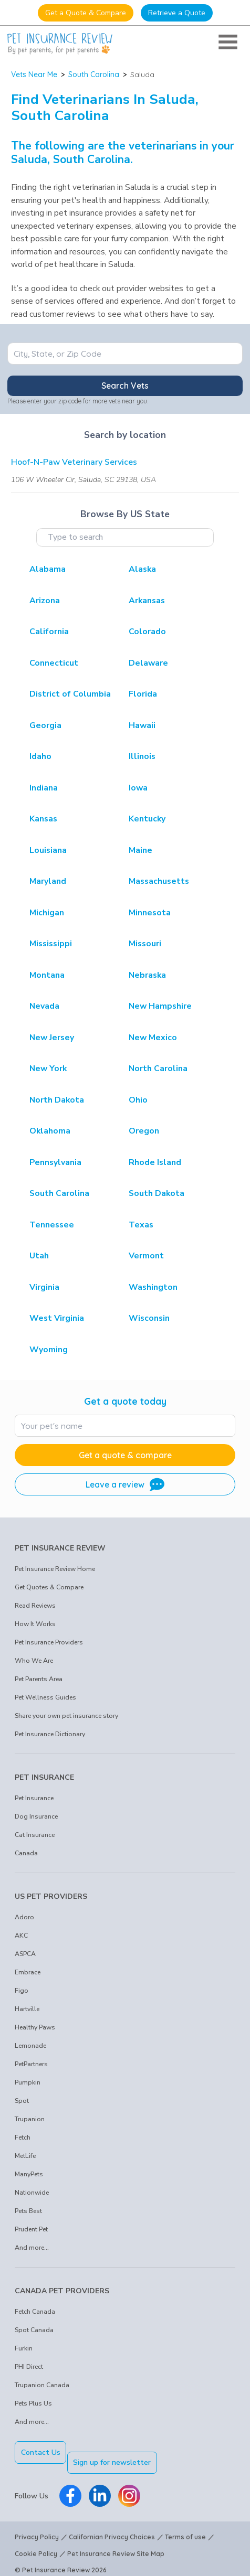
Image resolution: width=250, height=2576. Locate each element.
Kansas (43, 819)
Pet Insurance (34, 1798)
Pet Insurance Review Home (55, 1569)
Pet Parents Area (38, 1679)
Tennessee (51, 1225)
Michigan (46, 912)
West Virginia (56, 1318)
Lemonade (30, 2045)
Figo (21, 1990)
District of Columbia (70, 694)
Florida (143, 694)
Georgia (45, 725)
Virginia (44, 1287)
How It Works (35, 1624)
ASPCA (25, 1954)
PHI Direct (29, 2367)
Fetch (22, 2137)
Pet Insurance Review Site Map (115, 2544)
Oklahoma (49, 1131)
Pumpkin (27, 2082)
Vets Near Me (34, 74)
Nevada (44, 1006)
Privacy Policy (37, 2527)
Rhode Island (155, 1162)
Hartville (27, 2009)
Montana (47, 975)
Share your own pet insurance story (66, 1716)
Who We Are (34, 1660)
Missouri (145, 943)
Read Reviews (35, 1605)
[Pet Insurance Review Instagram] (129, 2486)
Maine (140, 850)
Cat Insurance (35, 1835)
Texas (141, 1225)
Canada (26, 1853)
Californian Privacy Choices (112, 2527)
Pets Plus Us (33, 2403)
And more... (32, 2247)
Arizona (44, 600)
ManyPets (29, 2174)
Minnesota (150, 912)
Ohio (138, 1100)
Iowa (138, 788)
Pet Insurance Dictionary (50, 1734)
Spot (22, 2101)
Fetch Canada (35, 2311)
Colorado (147, 631)
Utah (39, 1256)
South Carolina (93, 74)
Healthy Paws (35, 2027)
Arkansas (147, 600)
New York (48, 1068)
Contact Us (40, 2452)
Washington (153, 1287)
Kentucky (147, 819)
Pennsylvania (55, 1162)
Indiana (43, 788)
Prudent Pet (31, 2229)
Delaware (148, 663)
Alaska (142, 569)
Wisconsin (149, 1318)
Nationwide (32, 2192)
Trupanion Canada (42, 2385)
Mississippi (50, 943)
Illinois (142, 756)
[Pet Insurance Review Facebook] (70, 2486)
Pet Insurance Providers (49, 1642)
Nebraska (147, 975)
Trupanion (30, 2119)
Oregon (144, 1131)
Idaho (40, 756)
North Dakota (56, 1100)
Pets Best (28, 2211)
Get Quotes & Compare (49, 1587)
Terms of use (185, 2527)
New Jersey (51, 1037)
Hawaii (142, 725)
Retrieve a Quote (176, 13)
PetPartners (31, 2064)
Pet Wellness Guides (45, 1697)
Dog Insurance (36, 1816)
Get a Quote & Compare (85, 13)
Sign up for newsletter (122, 2452)
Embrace (27, 1972)
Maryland (47, 881)
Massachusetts (159, 881)
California (49, 631)
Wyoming (48, 1349)
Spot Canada (34, 2330)
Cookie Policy (36, 2544)
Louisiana (48, 850)
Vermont (146, 1256)
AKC (21, 1935)
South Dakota (156, 1193)
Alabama (47, 569)
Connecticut (53, 663)
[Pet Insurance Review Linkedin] (100, 2486)
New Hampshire (160, 1006)
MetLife (25, 2156)
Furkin (24, 2348)
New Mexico (153, 1037)
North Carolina (158, 1068)
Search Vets (125, 385)
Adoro (24, 1917)
